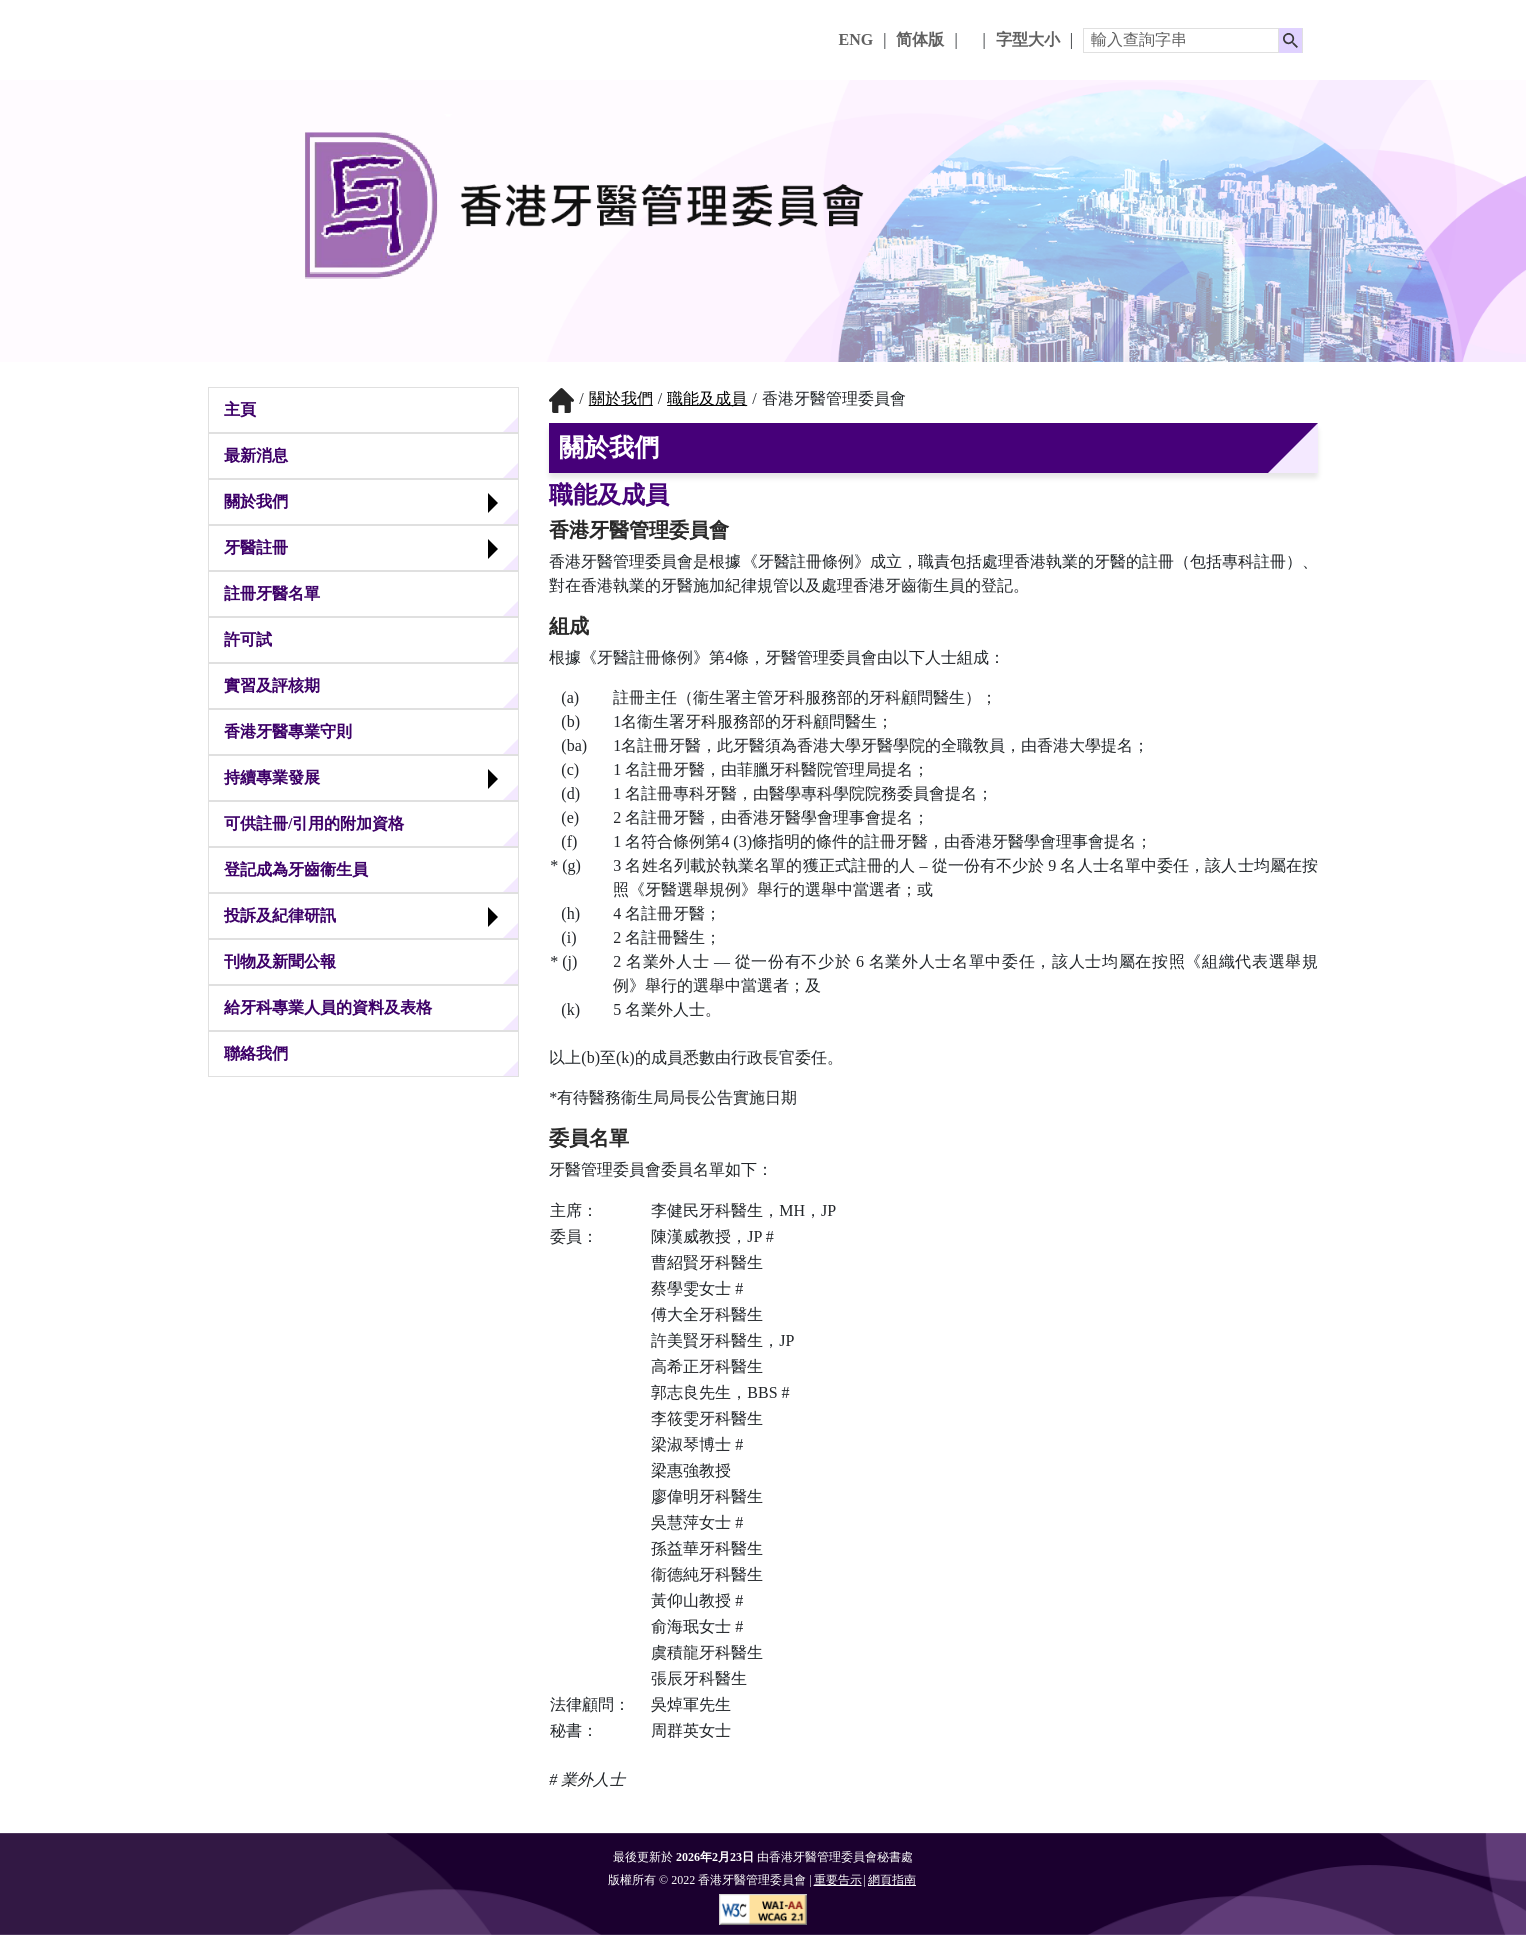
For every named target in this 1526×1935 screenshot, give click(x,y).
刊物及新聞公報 (280, 961)
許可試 (248, 639)
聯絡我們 (256, 1053)
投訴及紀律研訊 (280, 915)
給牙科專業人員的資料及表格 (328, 1007)
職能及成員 (707, 398)
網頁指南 (892, 1880)
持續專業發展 (272, 777)
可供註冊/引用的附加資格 (314, 823)
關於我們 (256, 501)
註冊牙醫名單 (272, 593)
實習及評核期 (272, 685)
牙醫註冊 (256, 547)
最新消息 (256, 455)
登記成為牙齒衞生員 (296, 869)
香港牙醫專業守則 (288, 731)
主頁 (240, 409)
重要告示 (838, 1880)
